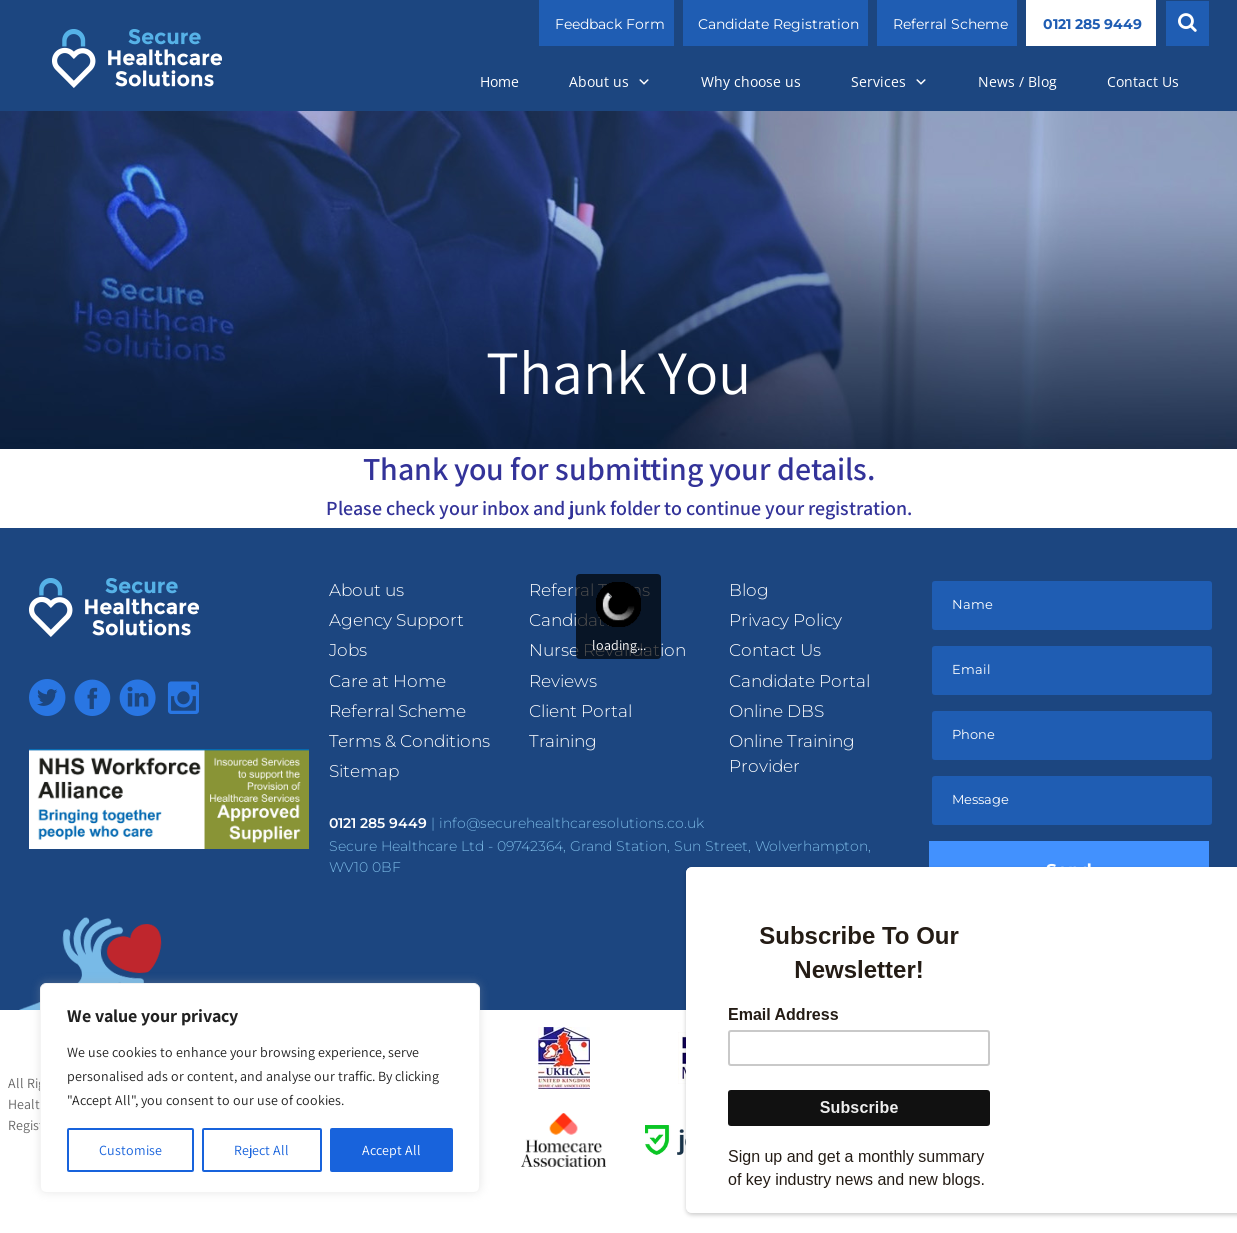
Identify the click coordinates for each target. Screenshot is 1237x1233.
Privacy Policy (785, 620)
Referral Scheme (950, 24)
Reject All (261, 1150)
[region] (260, 1088)
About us (610, 81)
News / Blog (1017, 81)
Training (563, 741)
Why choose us (751, 81)
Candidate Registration (778, 24)
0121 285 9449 (1092, 24)
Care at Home (387, 681)
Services (889, 81)
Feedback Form (610, 24)
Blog (749, 590)
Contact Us (1143, 81)
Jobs (348, 650)
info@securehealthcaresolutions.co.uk (571, 823)
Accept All (391, 1150)
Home (499, 81)
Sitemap (364, 771)
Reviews (563, 681)
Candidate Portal (799, 681)
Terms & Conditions (409, 741)
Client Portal (580, 711)
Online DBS (776, 711)
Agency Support (396, 620)
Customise (130, 1150)
